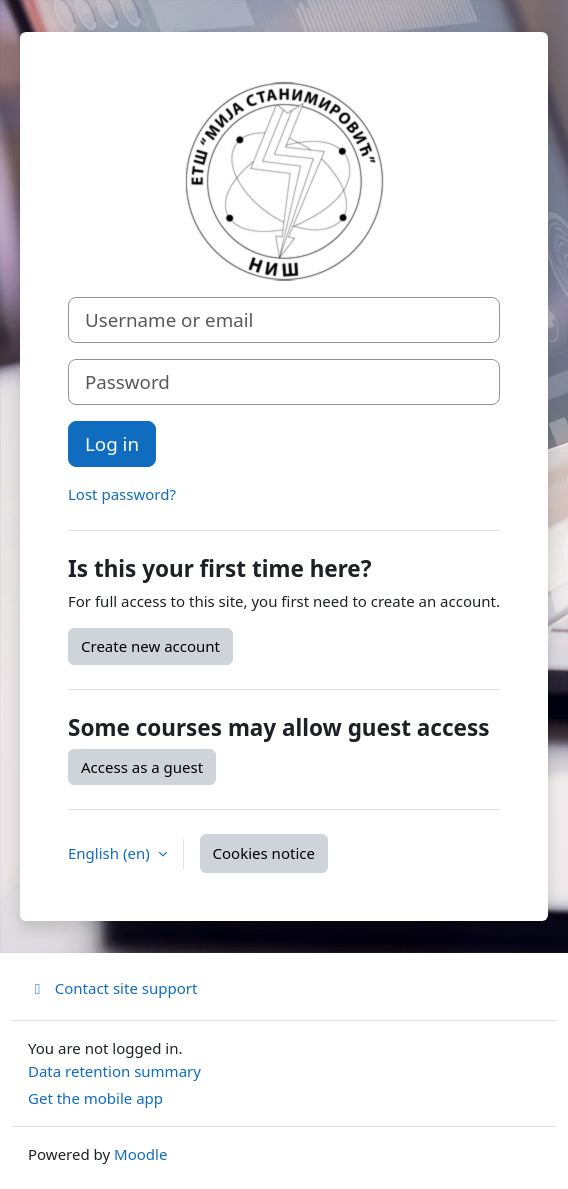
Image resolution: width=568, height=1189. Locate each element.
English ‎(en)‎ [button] (111, 853)
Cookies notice (264, 853)
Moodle (140, 1154)
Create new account (150, 646)
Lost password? (122, 494)
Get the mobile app (95, 1098)
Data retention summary (114, 1071)
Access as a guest (142, 767)
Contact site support (112, 988)
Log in (112, 443)
